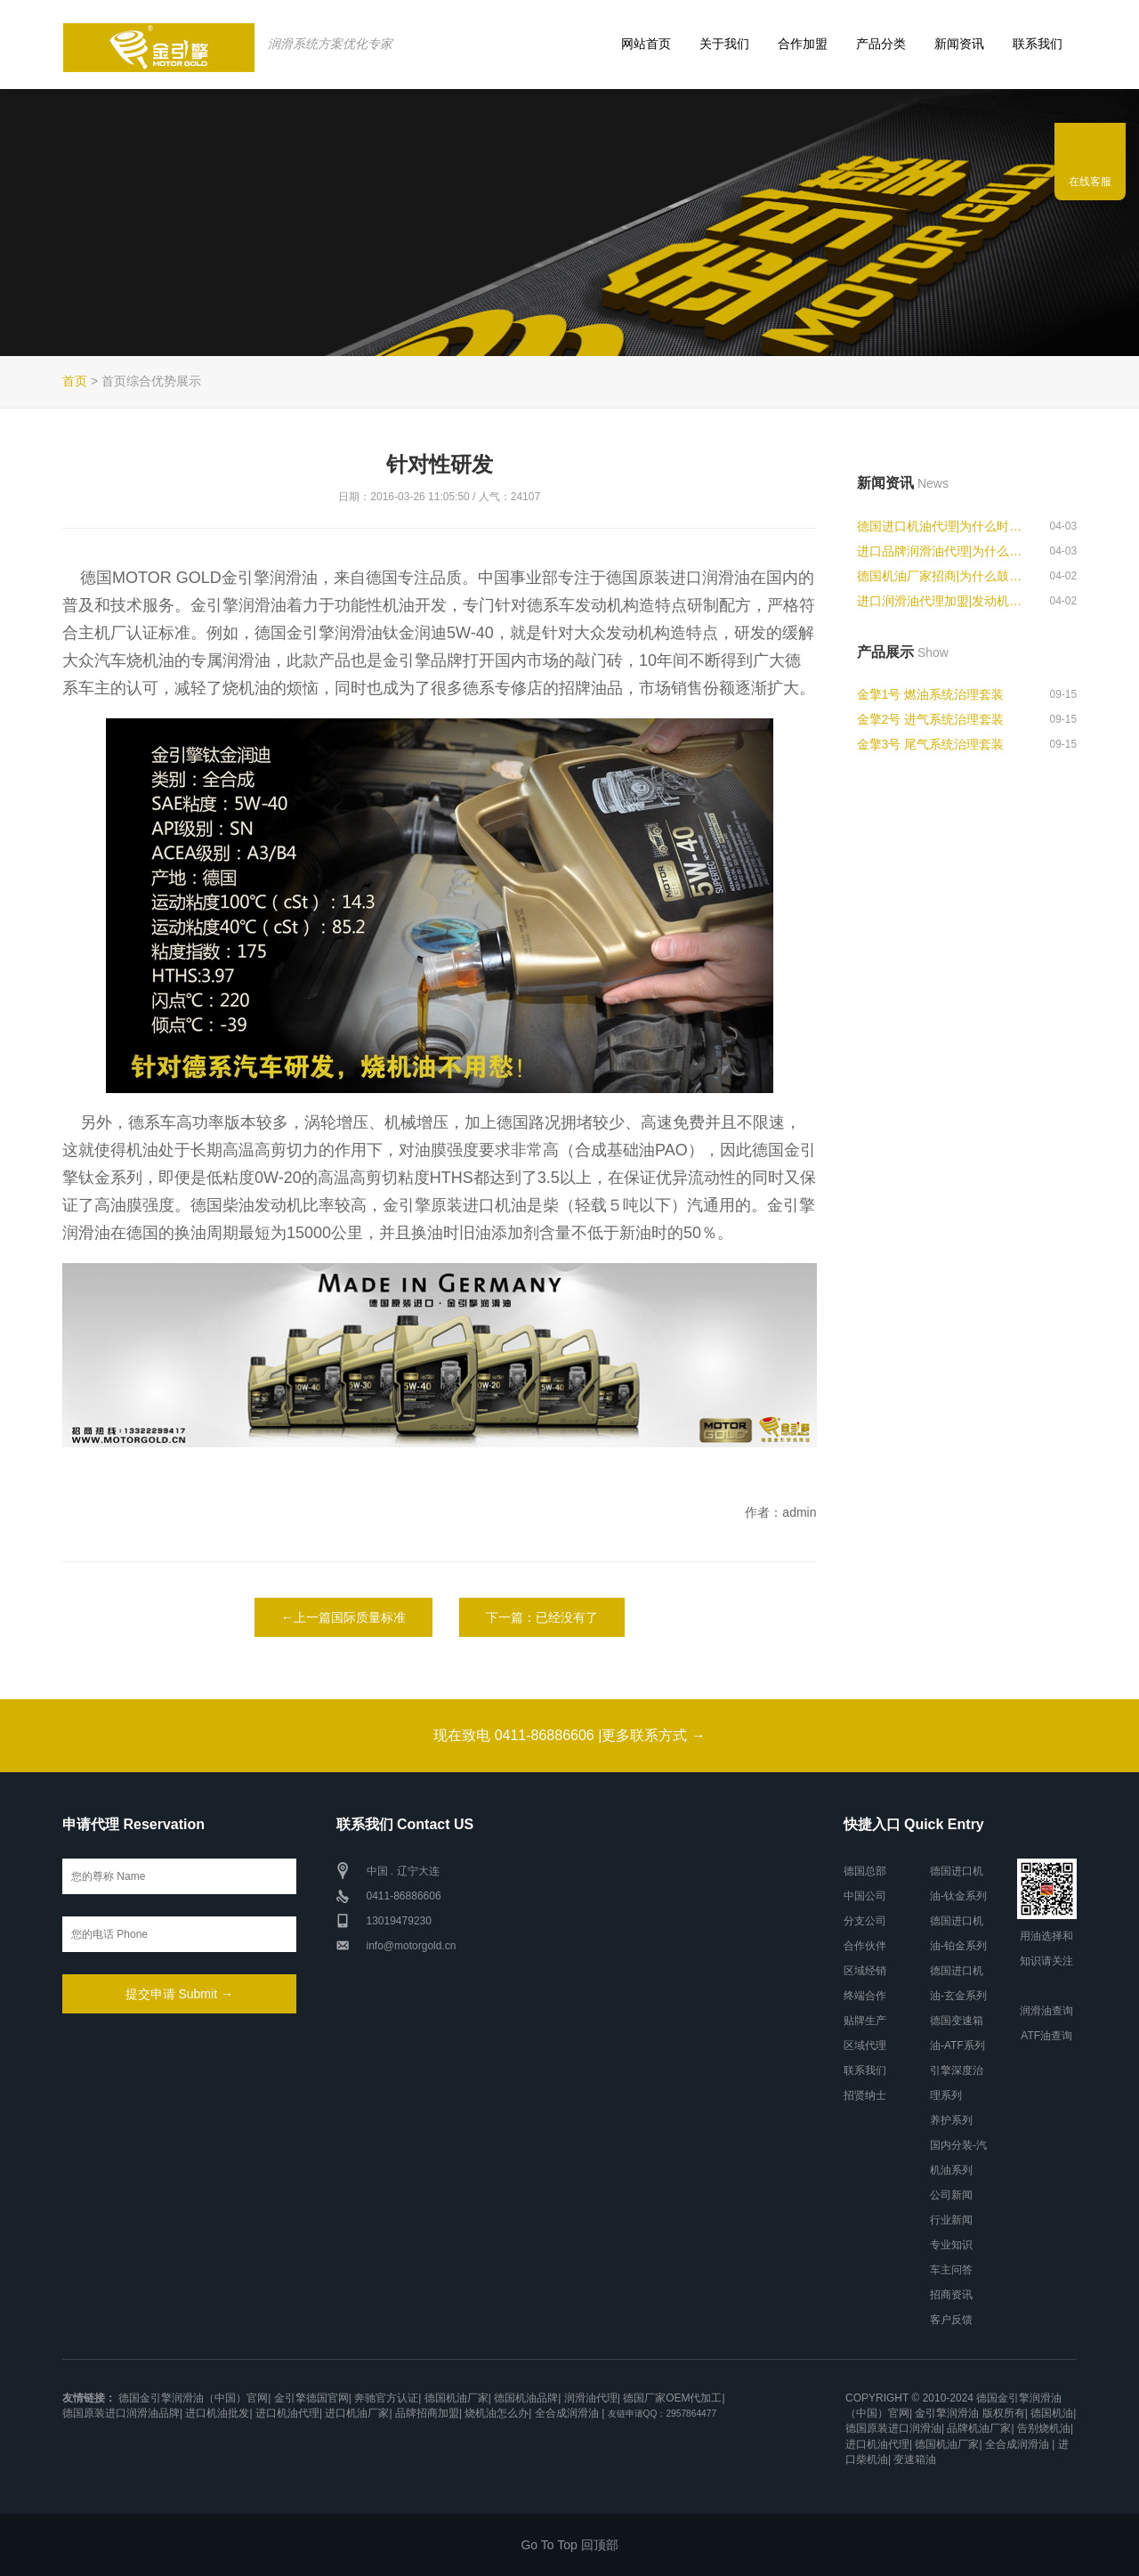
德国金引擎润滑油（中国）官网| (194, 2398)
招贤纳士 (865, 2095)
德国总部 (865, 1871)
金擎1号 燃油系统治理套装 (931, 694)
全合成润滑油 (567, 2413)
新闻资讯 (959, 43)
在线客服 (1090, 181)
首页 (74, 381)
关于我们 (724, 43)
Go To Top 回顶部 (569, 2545)
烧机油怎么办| (497, 2413)
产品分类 (881, 43)
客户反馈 (951, 2319)
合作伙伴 (865, 1946)
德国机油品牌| (527, 2398)
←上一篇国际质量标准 (343, 1617)
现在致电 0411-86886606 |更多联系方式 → (569, 1735)
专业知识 (951, 2245)
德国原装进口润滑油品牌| (122, 2413)
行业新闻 (951, 2220)
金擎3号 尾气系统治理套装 (931, 744)
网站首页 (646, 43)
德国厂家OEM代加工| (673, 2398)
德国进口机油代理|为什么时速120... (945, 526)
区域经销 (865, 1970)
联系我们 (1037, 43)
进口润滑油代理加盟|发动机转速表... (945, 601)
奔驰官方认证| (387, 2398)
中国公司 (865, 1896)
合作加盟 (803, 43)
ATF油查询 (1046, 2035)
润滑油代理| (592, 2398)
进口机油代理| (288, 2413)
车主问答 (951, 2270)
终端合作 (865, 1995)
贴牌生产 (865, 2020)
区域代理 (865, 2045)
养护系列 (951, 2120)
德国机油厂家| (457, 2398)
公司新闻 (951, 2195)
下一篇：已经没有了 (542, 1617)
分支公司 (865, 1921)
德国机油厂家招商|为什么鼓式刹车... (945, 576)
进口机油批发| (218, 2413)
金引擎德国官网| (312, 2398)
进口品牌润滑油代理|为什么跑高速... (945, 551)
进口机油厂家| (358, 2413)
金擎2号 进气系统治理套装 (931, 719)
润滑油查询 (1046, 2011)
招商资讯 (951, 2294)
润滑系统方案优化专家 (329, 43)
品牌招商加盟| (428, 2413)
